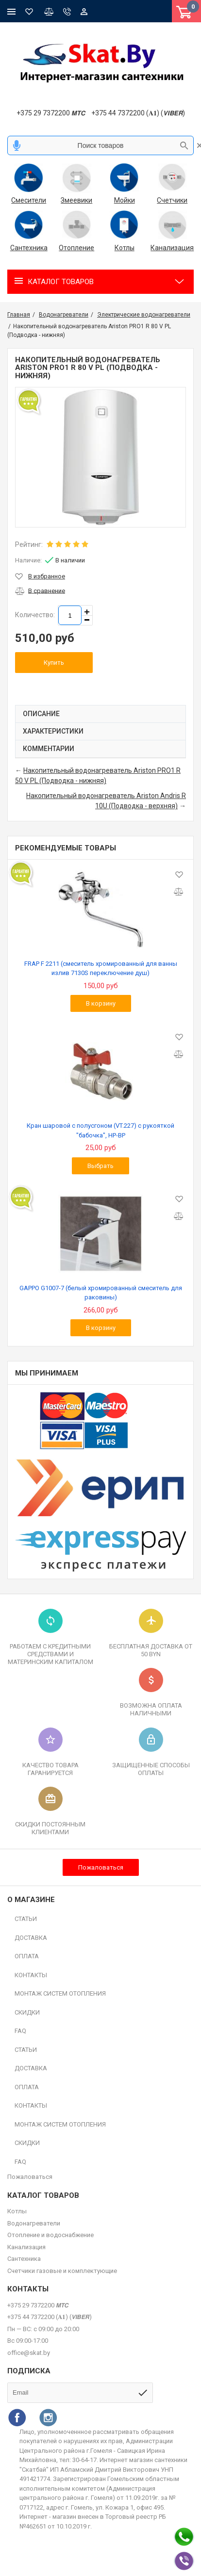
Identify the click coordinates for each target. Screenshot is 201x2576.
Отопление (76, 248)
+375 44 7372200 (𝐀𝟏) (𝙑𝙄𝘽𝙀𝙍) (138, 113)
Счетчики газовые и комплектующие (62, 2270)
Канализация (172, 248)
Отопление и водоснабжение (50, 2235)
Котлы (124, 248)
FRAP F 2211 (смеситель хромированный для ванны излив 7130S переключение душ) (100, 968)
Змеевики (76, 200)
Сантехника (29, 248)
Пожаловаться (100, 1867)
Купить (54, 662)
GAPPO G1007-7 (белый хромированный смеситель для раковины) (100, 1292)
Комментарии (48, 748)
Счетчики (172, 200)
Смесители (28, 200)
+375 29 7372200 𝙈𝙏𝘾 (51, 113)
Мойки (124, 200)
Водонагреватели (33, 2223)
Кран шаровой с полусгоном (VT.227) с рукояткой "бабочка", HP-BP (100, 1130)
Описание (41, 714)
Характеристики (53, 731)
